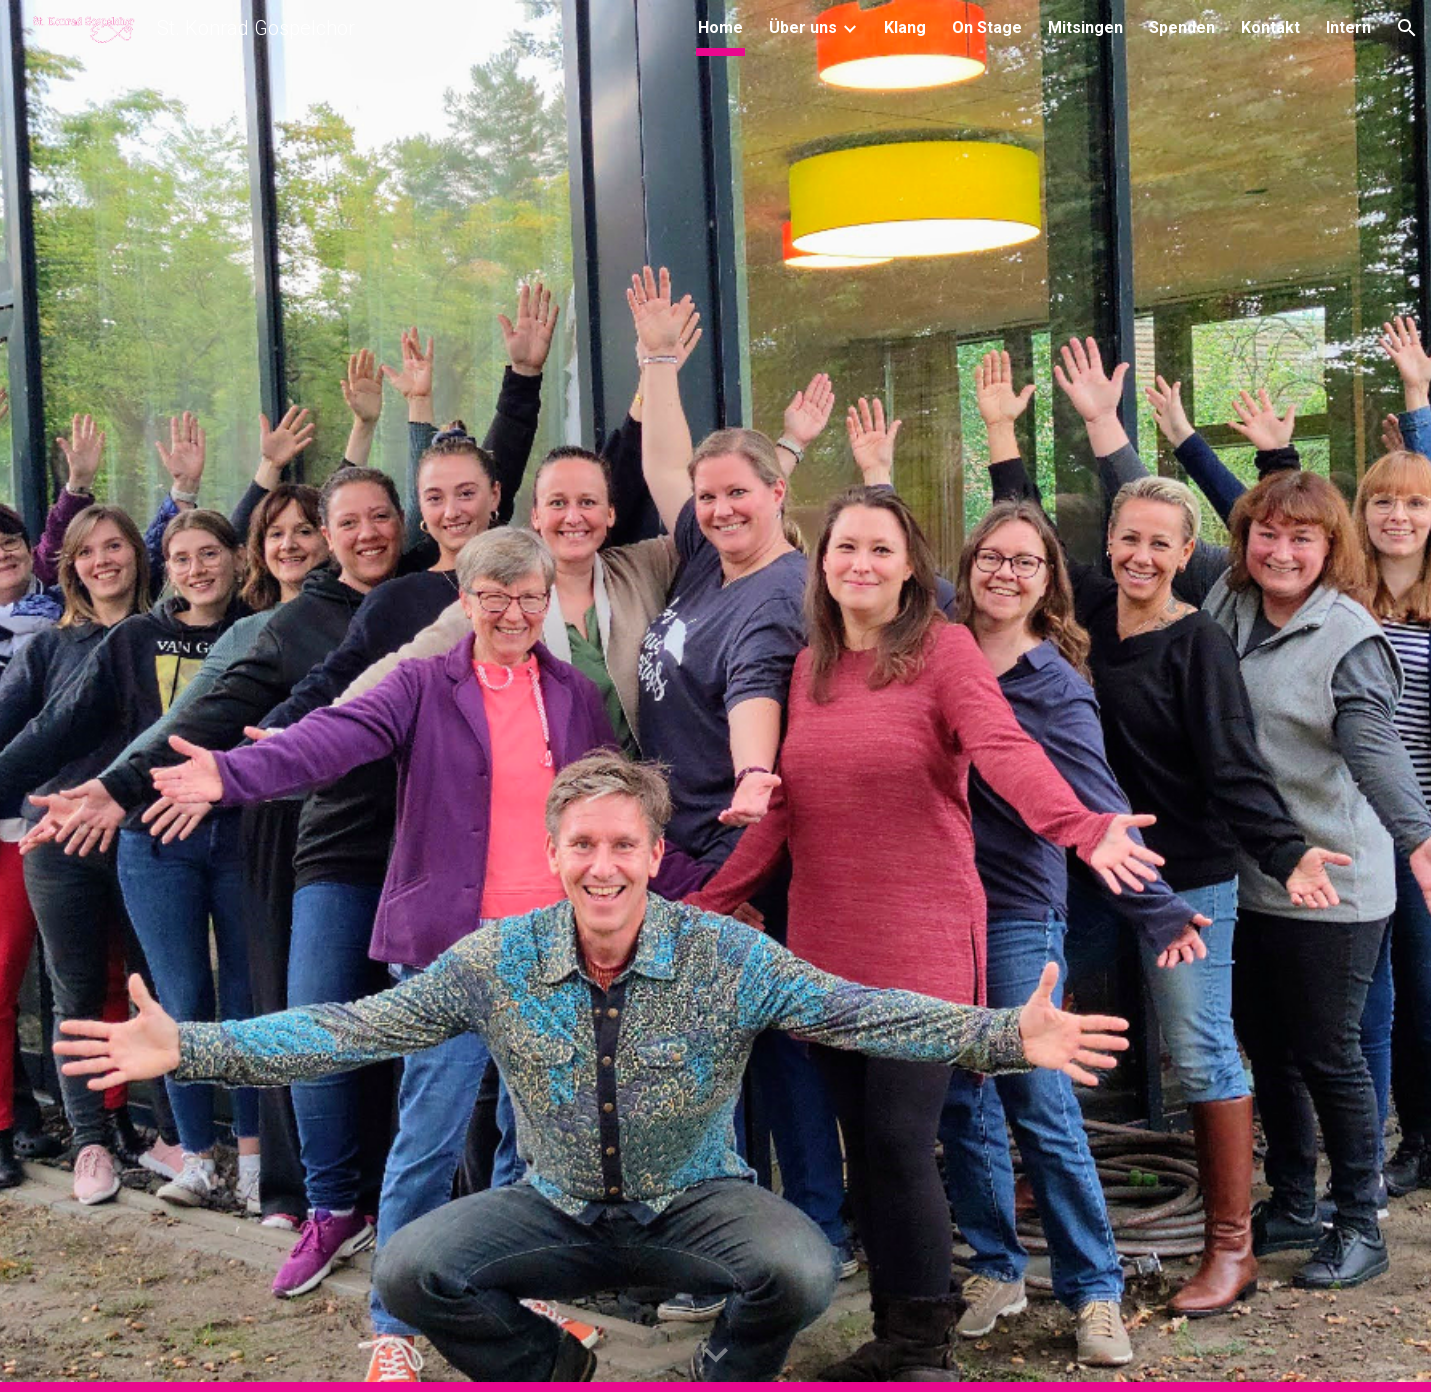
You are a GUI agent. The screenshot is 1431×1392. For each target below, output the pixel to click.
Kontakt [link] (1270, 27)
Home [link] (720, 27)
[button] (1407, 28)
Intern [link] (1348, 27)
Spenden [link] (1182, 27)
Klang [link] (905, 27)
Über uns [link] (803, 27)
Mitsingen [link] (1085, 27)
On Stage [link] (987, 27)
